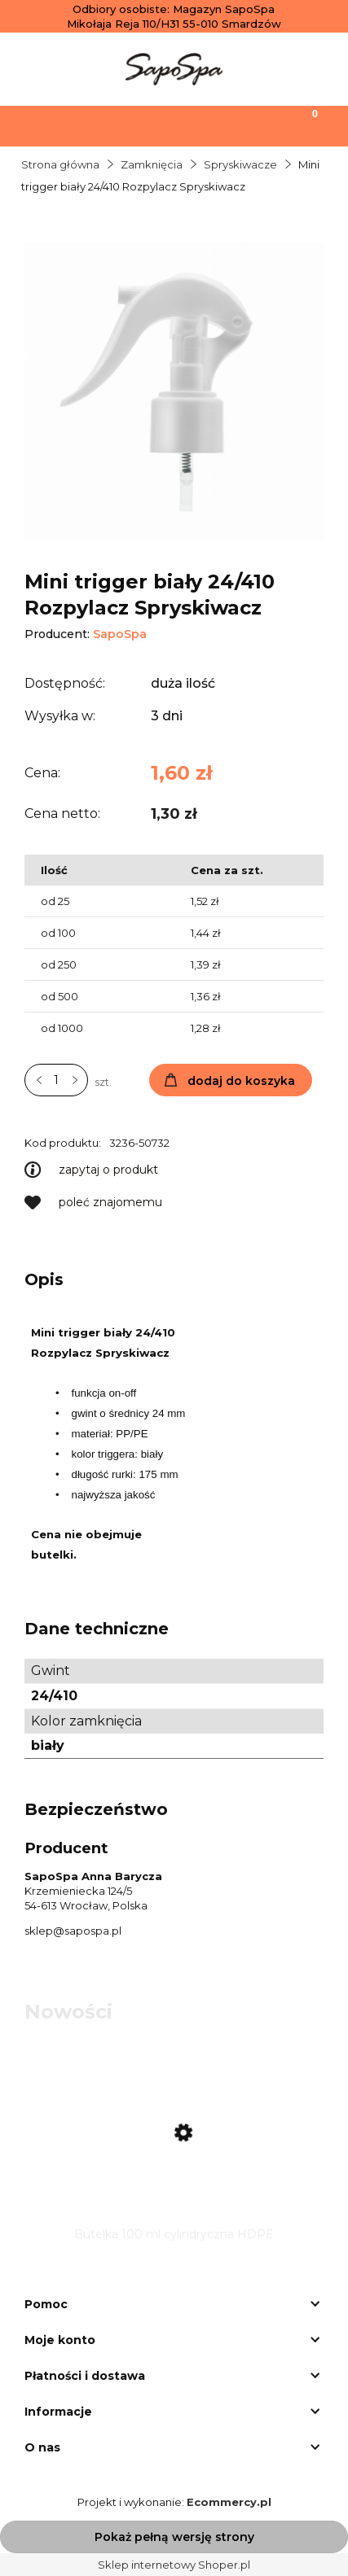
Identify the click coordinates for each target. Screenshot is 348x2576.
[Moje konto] (217, 124)
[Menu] (43, 124)
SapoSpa (120, 634)
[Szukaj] (130, 124)
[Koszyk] (305, 124)
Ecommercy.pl (229, 2501)
